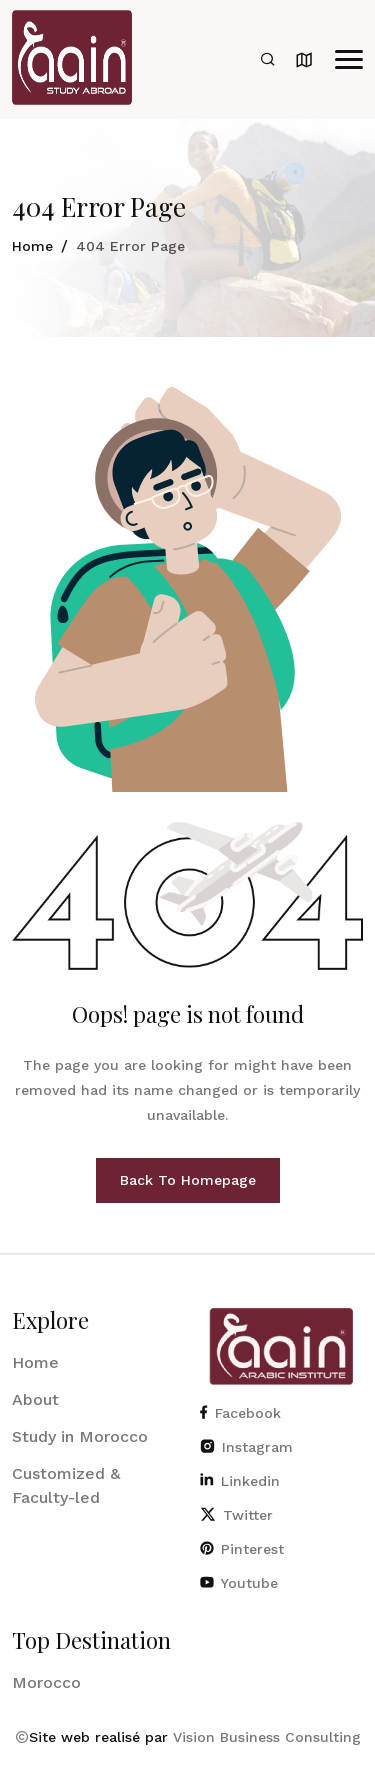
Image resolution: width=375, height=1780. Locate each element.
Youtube (239, 1583)
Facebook (240, 1413)
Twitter (236, 1515)
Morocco (46, 1682)
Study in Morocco (80, 1436)
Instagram (246, 1447)
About (35, 1399)
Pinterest (242, 1549)
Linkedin (240, 1481)
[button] (349, 59)
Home (32, 246)
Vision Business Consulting (267, 1737)
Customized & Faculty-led (66, 1485)
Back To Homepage (188, 1180)
